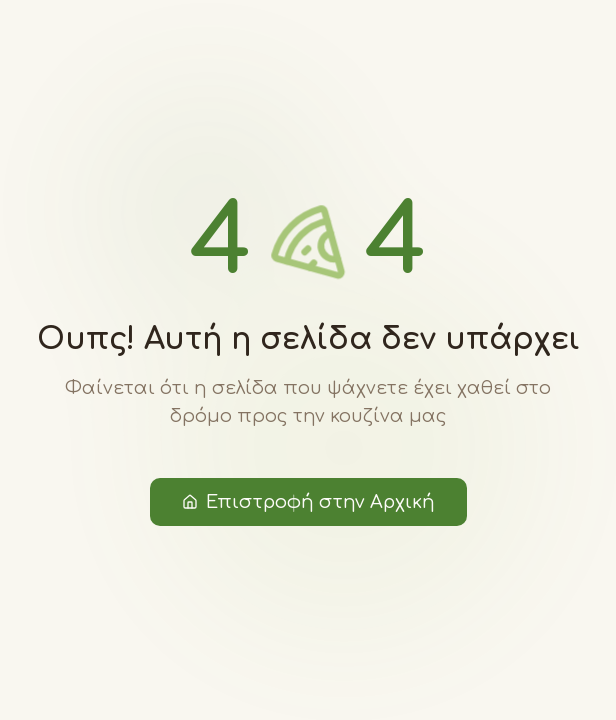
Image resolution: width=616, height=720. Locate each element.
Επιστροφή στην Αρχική (308, 502)
